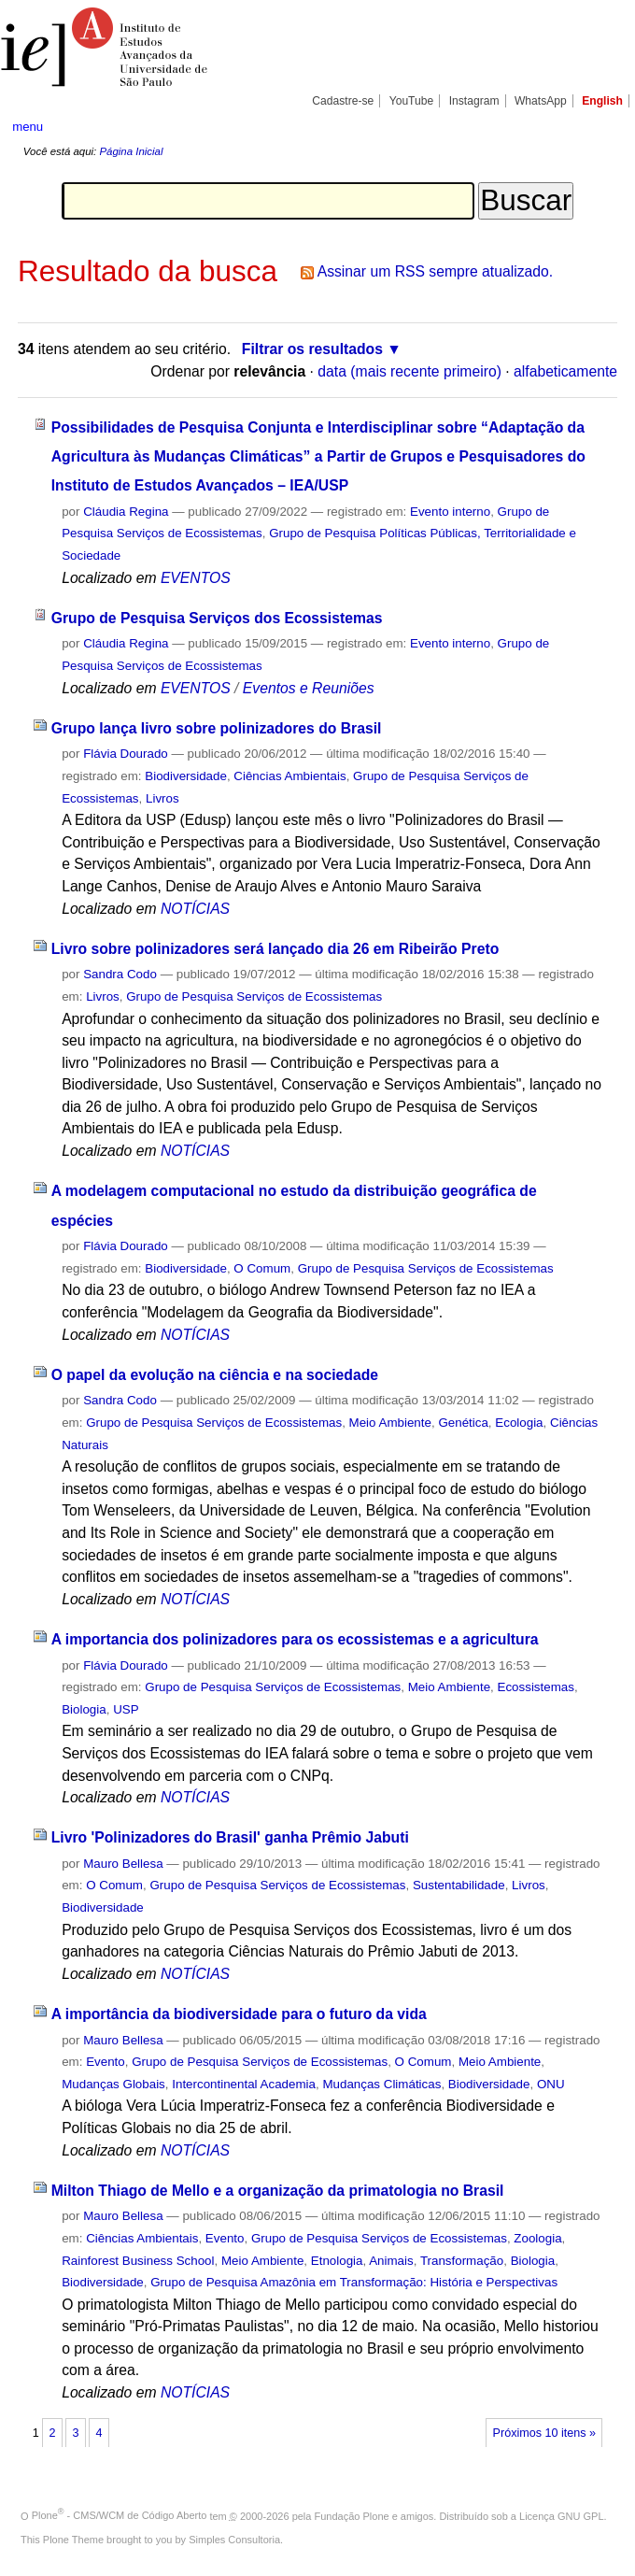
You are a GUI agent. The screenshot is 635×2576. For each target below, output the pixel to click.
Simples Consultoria (234, 2539)
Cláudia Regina (125, 512)
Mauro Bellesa (122, 1864)
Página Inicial (130, 151)
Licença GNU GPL (561, 2515)
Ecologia (519, 1423)
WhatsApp (541, 100)
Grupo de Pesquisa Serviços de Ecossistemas (254, 996)
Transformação (461, 2261)
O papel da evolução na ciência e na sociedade (214, 1375)
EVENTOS (196, 578)
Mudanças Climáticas (381, 2084)
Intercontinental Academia (244, 2084)
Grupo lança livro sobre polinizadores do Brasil (216, 728)
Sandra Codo (120, 974)
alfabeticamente (565, 371)
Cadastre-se (343, 100)
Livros (162, 798)
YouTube (411, 100)
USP (125, 1709)
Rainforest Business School (138, 2261)
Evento (105, 2062)
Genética (462, 1423)
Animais (391, 2261)
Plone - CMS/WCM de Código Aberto (119, 2515)
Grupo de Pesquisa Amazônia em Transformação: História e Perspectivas (353, 2282)
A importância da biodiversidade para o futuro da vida (239, 2014)
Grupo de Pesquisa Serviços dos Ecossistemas (217, 618)
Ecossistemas (536, 1687)
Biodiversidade (186, 776)
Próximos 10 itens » (544, 2433)
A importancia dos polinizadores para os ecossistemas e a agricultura (295, 1639)
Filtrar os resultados (312, 349)
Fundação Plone (352, 2515)
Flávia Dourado (125, 754)
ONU (551, 2084)
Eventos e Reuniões (308, 688)
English (602, 100)
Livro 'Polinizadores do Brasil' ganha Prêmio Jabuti (230, 1837)
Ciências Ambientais (289, 776)
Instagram (474, 100)
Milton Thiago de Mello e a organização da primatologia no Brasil (277, 2191)
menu (27, 127)
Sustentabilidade (459, 1885)
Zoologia (537, 2238)
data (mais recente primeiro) (409, 371)
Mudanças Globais (113, 2084)
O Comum (261, 1268)
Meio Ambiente (390, 1423)
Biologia (84, 1709)
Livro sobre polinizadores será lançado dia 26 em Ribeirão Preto (275, 949)
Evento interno (450, 512)
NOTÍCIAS (195, 909)
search (590, 126)
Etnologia (337, 2261)
